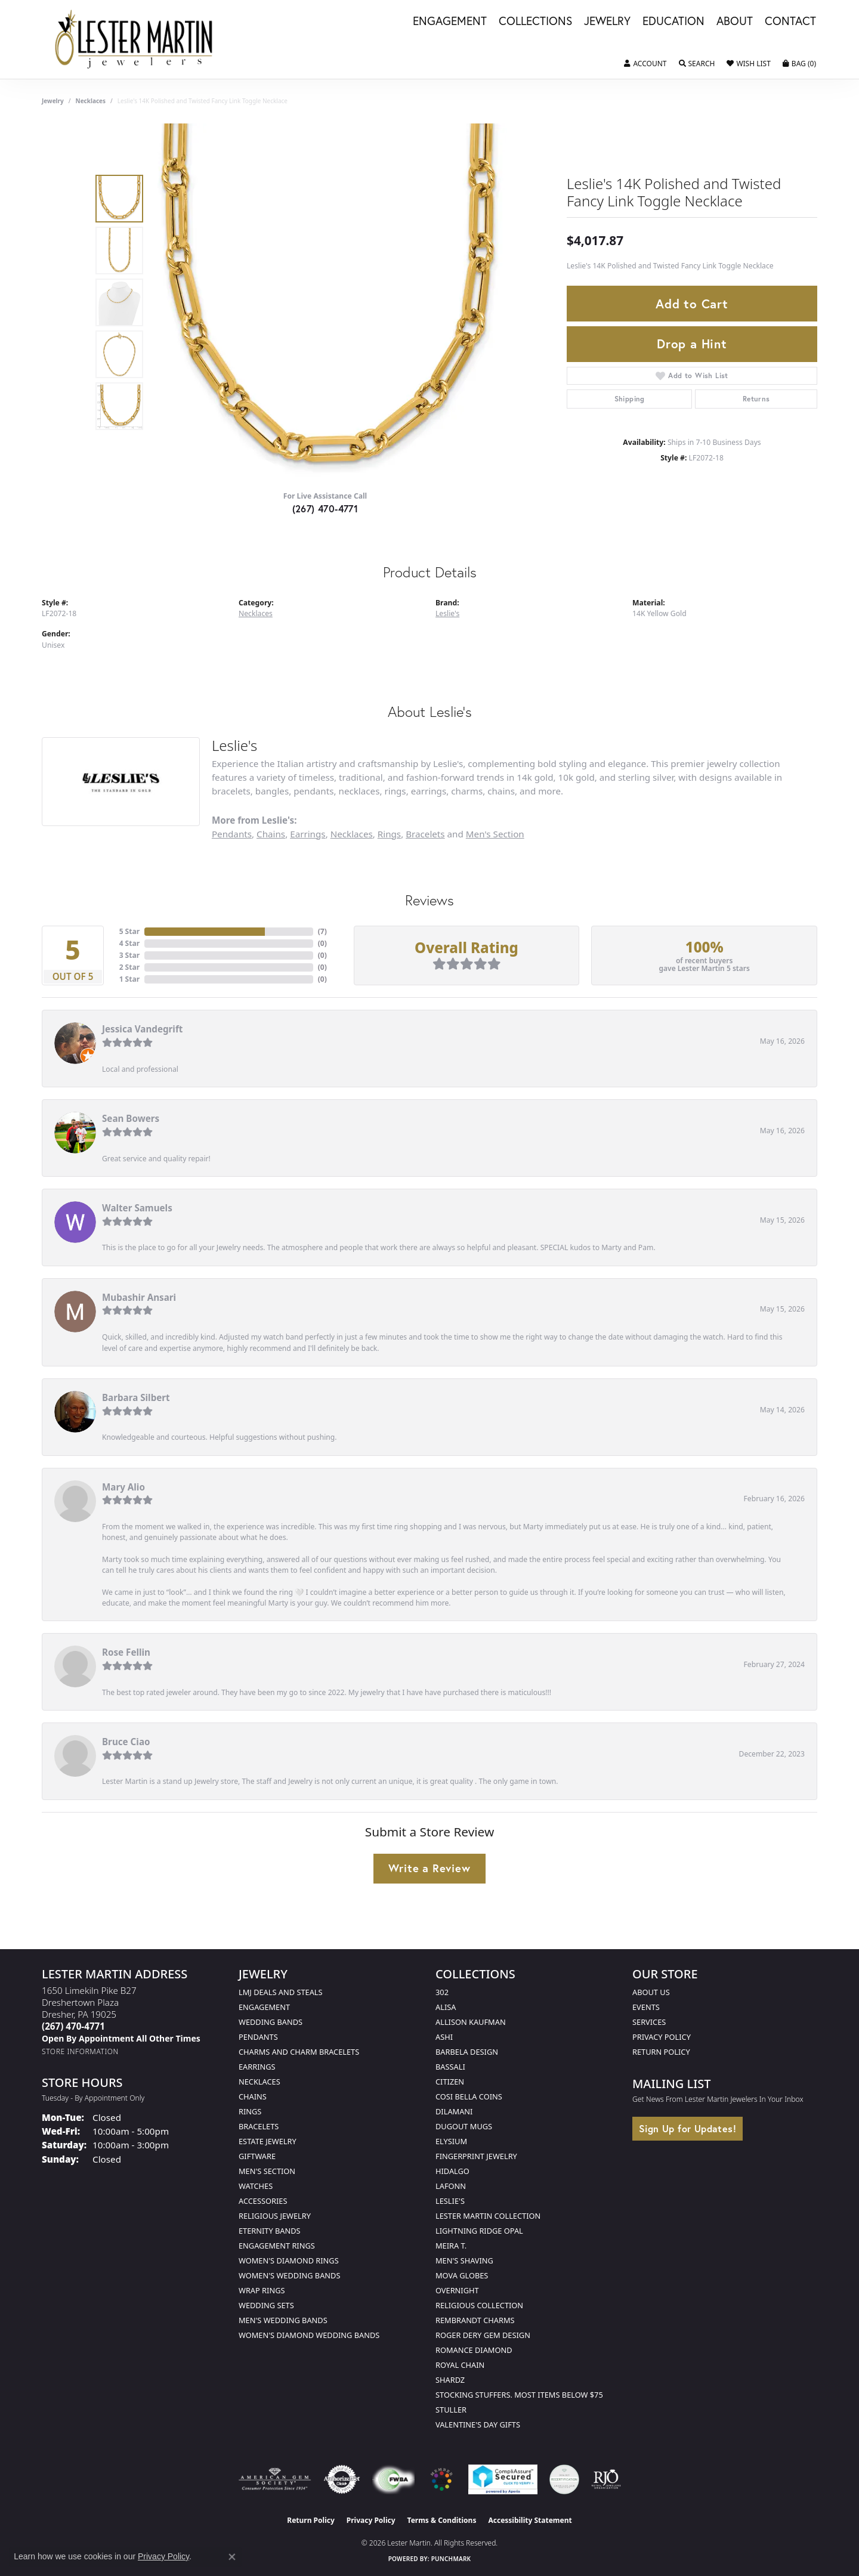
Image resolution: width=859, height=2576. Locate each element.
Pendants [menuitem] (258, 2036)
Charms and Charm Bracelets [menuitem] (299, 2051)
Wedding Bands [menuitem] (270, 2022)
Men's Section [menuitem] (267, 2171)
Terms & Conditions (442, 2520)
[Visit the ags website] (274, 2479)
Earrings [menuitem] (257, 2066)
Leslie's (447, 613)
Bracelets (425, 834)
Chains (271, 834)
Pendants (232, 834)
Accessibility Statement (529, 2520)
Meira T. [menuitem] (450, 2245)
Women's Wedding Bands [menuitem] (289, 2275)
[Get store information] (80, 2051)
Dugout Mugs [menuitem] (463, 2126)
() (322, 931)
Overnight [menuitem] (457, 2290)
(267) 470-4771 (325, 508)
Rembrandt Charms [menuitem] (475, 2320)
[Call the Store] (73, 2026)
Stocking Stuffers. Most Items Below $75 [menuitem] (519, 2394)
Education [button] (673, 21)
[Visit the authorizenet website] (341, 2479)
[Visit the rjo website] (606, 2479)
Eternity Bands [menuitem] (270, 2230)
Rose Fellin (126, 1652)
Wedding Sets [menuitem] (266, 2305)
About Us (651, 1992)
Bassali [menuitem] (450, 2066)
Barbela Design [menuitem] (466, 2051)
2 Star (129, 967)
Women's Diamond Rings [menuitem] (289, 2260)
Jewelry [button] (607, 21)
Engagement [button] (450, 21)
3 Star (129, 955)
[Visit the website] (441, 2479)
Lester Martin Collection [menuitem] (487, 2215)
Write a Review (429, 1868)
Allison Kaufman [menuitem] (470, 2022)
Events (646, 2007)
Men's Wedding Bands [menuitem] (283, 2320)
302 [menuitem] (442, 1992)
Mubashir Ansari (139, 1297)
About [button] (734, 21)
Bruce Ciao (126, 1742)
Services (649, 2022)
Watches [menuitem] (256, 2186)
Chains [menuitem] (253, 2096)
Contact (790, 21)
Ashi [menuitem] (444, 2036)
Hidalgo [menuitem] (452, 2171)
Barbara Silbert (136, 1397)
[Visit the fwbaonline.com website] (393, 2479)
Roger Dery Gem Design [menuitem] (482, 2335)
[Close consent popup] (232, 2556)
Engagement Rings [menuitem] (277, 2245)
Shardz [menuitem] (450, 2379)
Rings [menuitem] (250, 2111)
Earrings (307, 834)
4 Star (129, 943)
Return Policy (661, 2051)
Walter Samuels (137, 1208)
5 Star (129, 931)
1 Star (129, 979)
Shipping (629, 398)
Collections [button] (535, 21)
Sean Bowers (130, 1118)
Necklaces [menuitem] (259, 2081)
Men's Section (495, 834)
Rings (389, 834)
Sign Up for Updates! (687, 2128)
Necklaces (91, 101)
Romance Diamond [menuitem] (473, 2350)
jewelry (53, 101)
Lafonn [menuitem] (450, 2186)
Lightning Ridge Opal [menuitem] (479, 2230)
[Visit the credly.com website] (564, 2479)
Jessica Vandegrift (142, 1029)
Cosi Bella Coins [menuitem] (468, 2096)
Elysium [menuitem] (451, 2141)
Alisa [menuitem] (445, 2007)
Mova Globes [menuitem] (461, 2275)
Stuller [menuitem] (450, 2409)
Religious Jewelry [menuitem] (275, 2215)
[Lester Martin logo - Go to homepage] (134, 39)
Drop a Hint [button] (692, 343)
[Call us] (121, 2038)
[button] (645, 64)
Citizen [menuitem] (449, 2081)
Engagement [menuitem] (264, 2007)
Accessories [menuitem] (263, 2200)
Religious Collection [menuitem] (479, 2305)
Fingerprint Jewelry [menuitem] (476, 2156)
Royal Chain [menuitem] (459, 2364)
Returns (756, 398)
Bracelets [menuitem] (259, 2126)
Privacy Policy (661, 2036)
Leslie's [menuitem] (450, 2200)
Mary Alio (123, 1487)
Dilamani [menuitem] (453, 2111)
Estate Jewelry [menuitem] (267, 2141)
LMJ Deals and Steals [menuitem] (281, 1992)
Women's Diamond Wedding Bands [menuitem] (309, 2335)
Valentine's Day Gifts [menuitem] (477, 2424)
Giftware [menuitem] (257, 2156)
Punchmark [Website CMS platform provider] (451, 2559)
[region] (328, 302)
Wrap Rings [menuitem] (262, 2290)
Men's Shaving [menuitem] (464, 2260)
